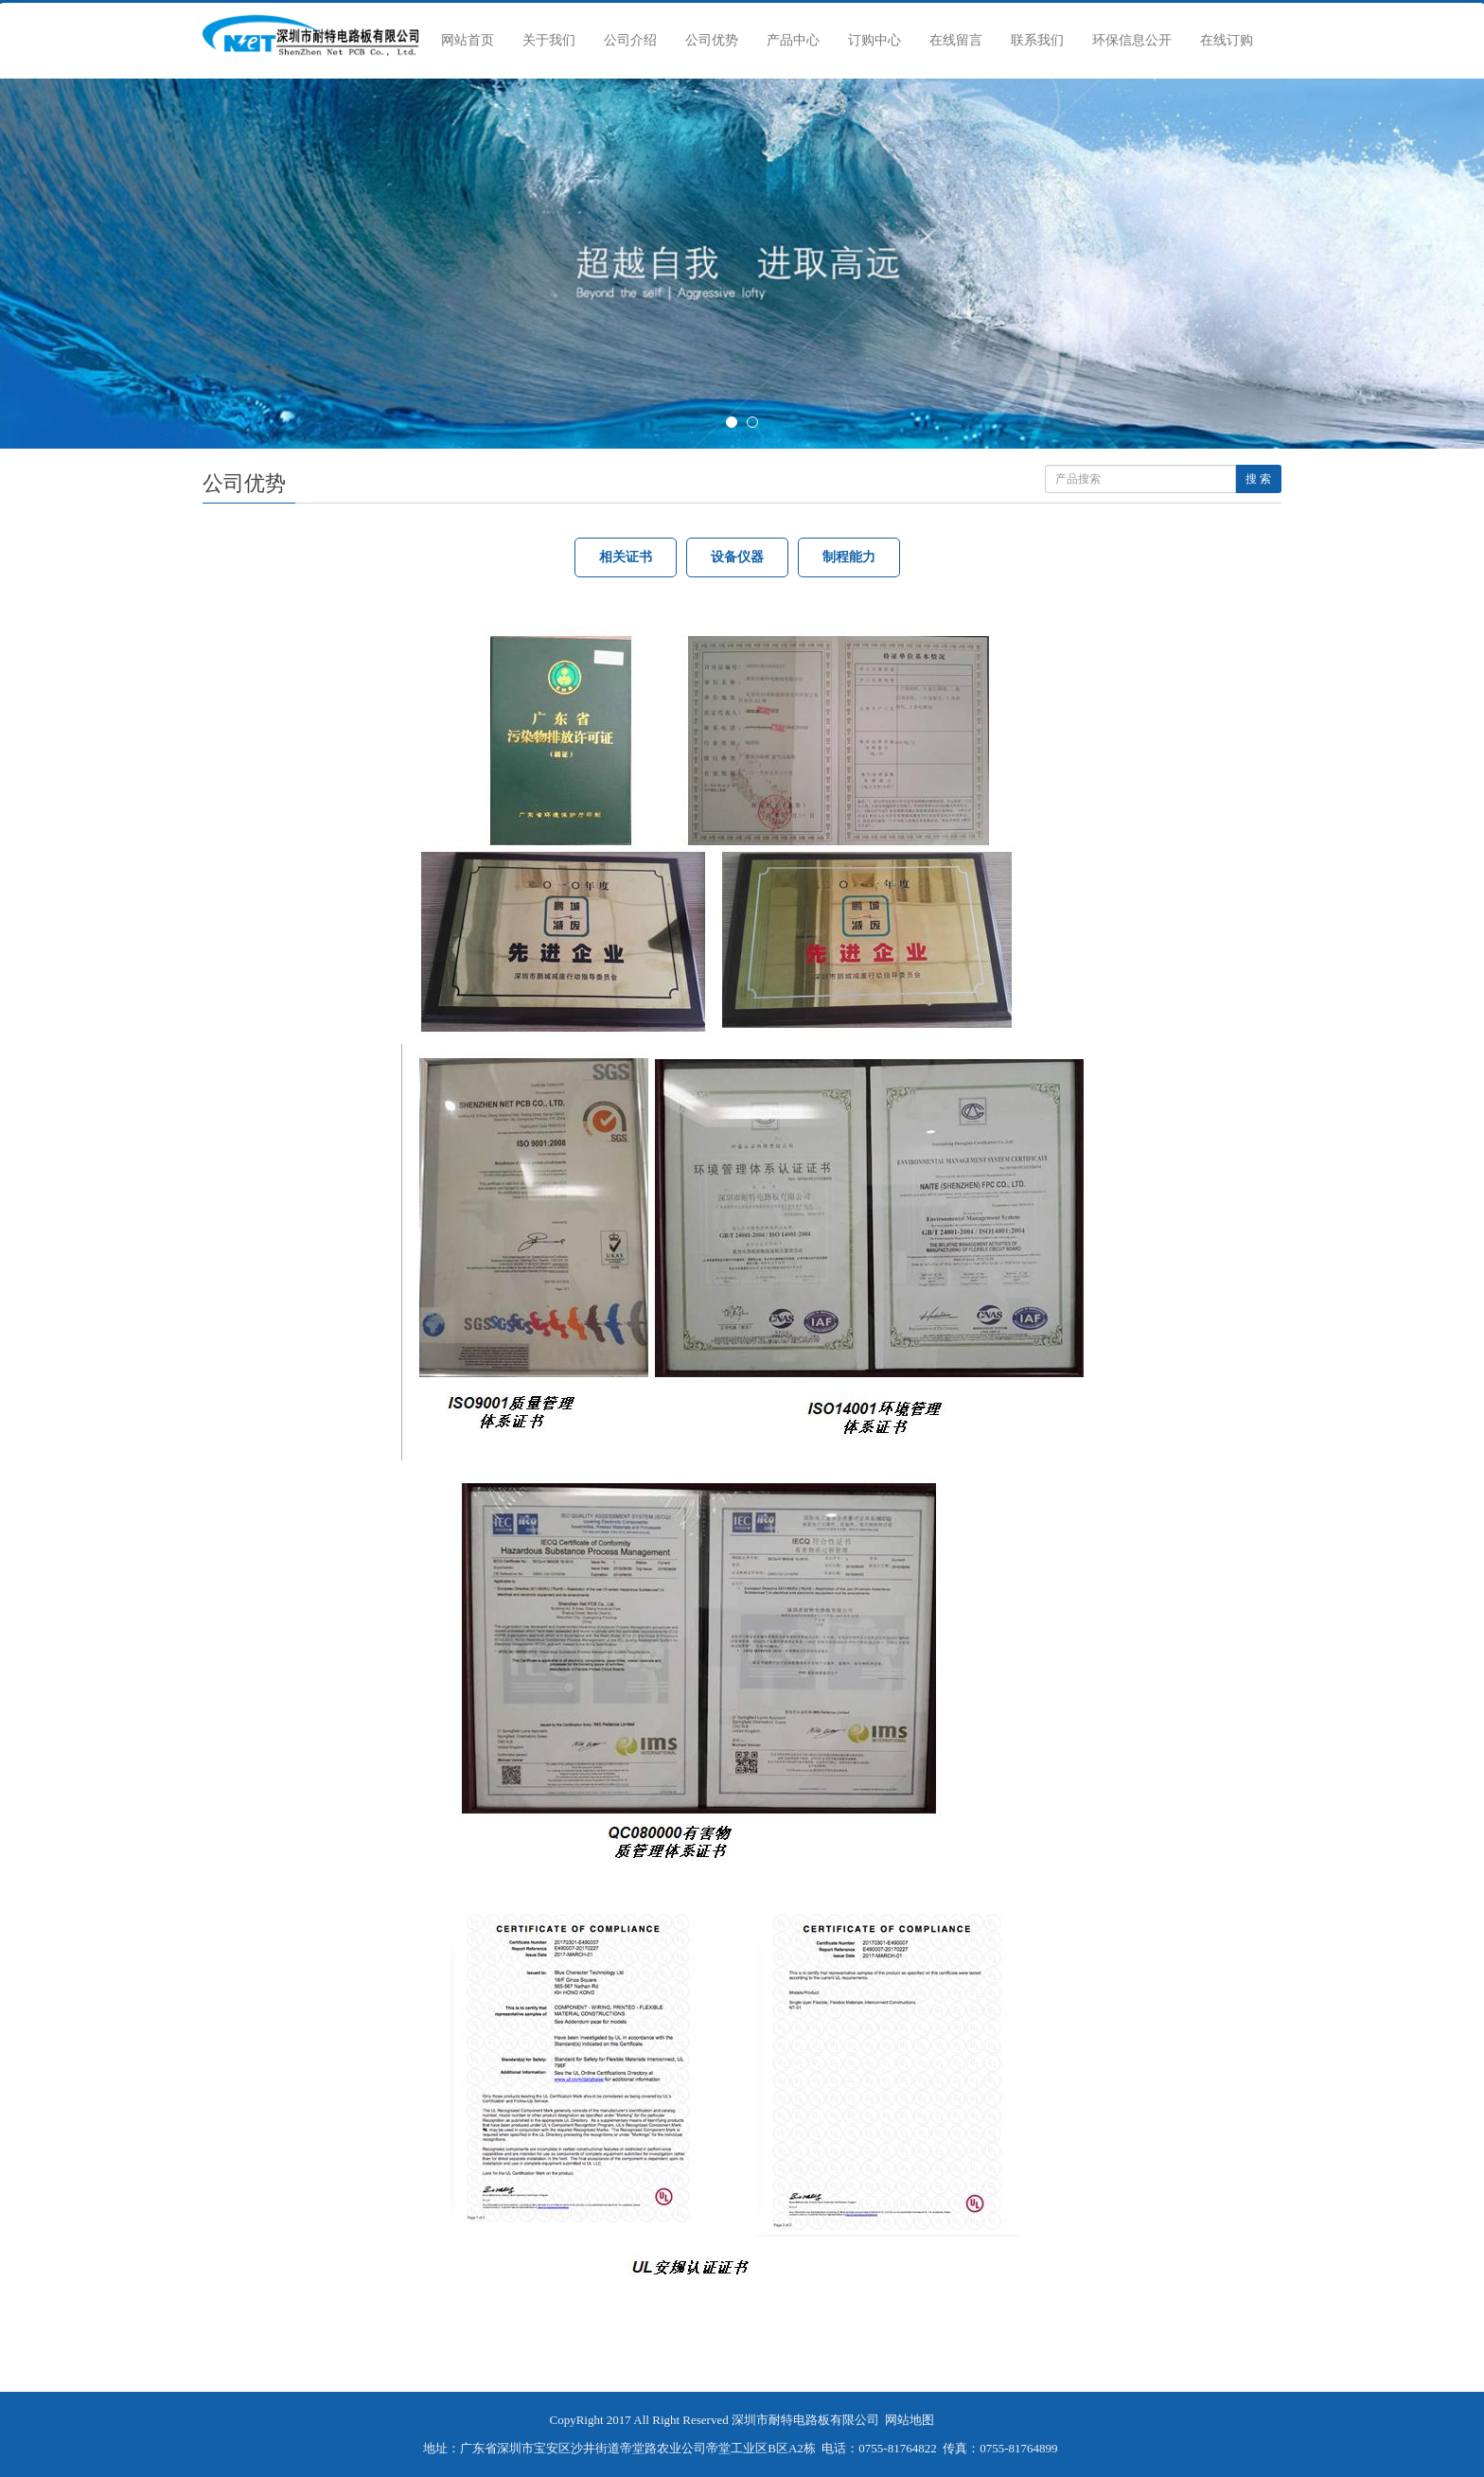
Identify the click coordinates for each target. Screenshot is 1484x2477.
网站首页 (467, 40)
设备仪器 (737, 557)
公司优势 (711, 40)
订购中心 (874, 40)
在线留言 (955, 40)
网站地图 (909, 2420)
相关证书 (625, 557)
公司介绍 (630, 40)
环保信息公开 (1132, 40)
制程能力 (848, 557)
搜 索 (1258, 479)
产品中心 (793, 40)
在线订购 (1226, 40)
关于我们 (548, 40)
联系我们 (1037, 40)
